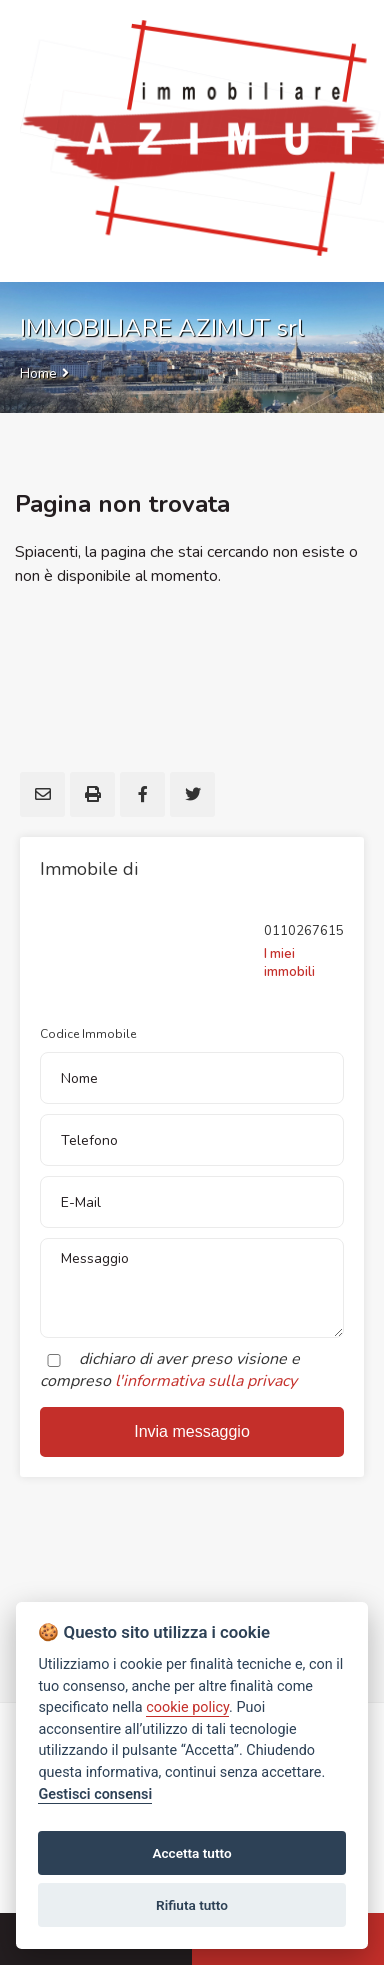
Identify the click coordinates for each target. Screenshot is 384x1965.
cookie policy (187, 1707)
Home (38, 373)
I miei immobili (289, 963)
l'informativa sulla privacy (206, 1381)
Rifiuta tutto (192, 1905)
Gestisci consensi (95, 1794)
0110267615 (304, 931)
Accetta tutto (191, 1853)
